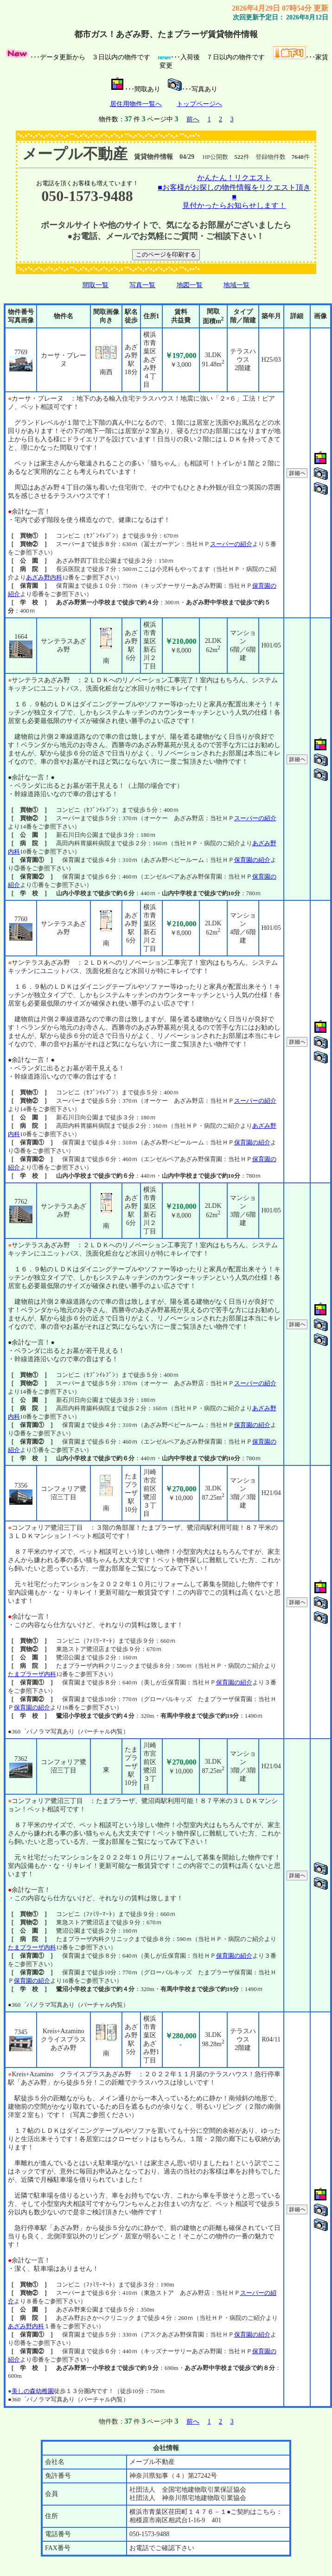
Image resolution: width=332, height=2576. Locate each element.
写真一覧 (142, 285)
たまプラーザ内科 (32, 1674)
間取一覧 (96, 285)
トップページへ (199, 104)
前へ (192, 119)
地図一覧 (190, 285)
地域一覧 (236, 285)
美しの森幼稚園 (33, 2391)
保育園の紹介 (252, 859)
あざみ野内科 (44, 577)
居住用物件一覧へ (136, 104)
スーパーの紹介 (231, 543)
